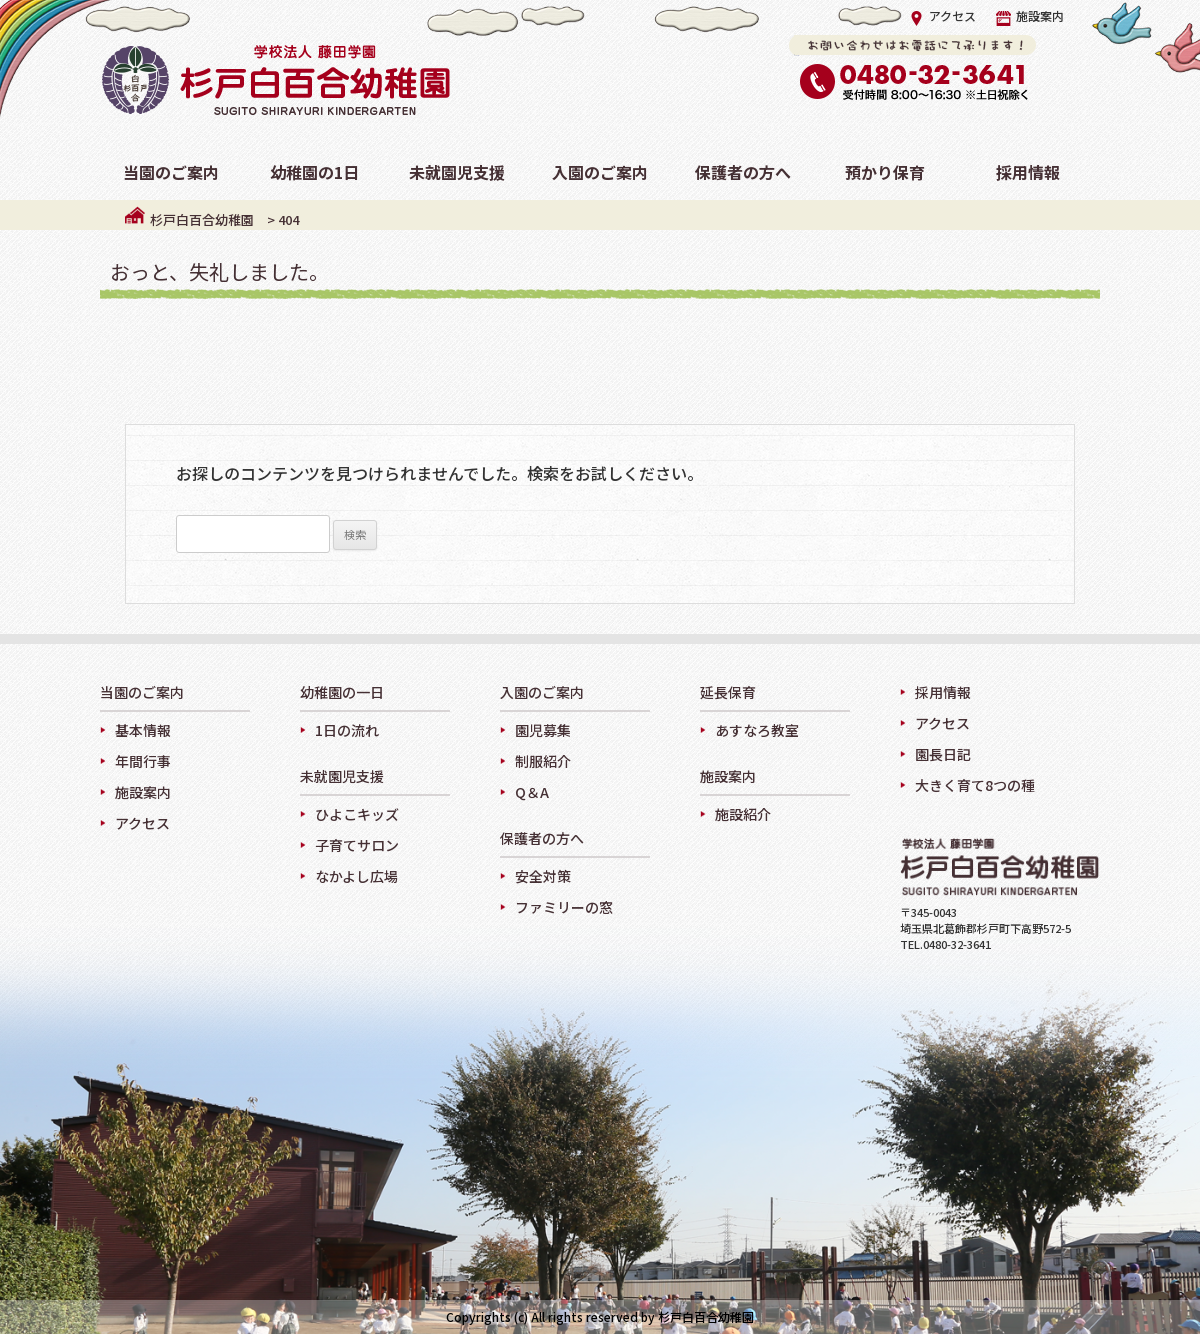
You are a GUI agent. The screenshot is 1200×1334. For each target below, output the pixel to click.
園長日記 (943, 754)
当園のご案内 (142, 693)
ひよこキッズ (357, 814)
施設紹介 (743, 814)
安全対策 (543, 876)
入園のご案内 (542, 693)
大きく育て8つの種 (975, 785)
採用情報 (943, 692)
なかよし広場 (356, 876)
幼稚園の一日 (342, 693)
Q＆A (532, 792)
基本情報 (143, 730)
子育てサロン (357, 845)
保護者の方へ (542, 839)
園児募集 (543, 730)
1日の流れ (347, 730)
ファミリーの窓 (564, 907)
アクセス (942, 16)
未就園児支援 (342, 777)
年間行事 (143, 761)
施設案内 (1030, 16)
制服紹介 (543, 761)
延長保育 (728, 693)
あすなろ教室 (757, 730)
